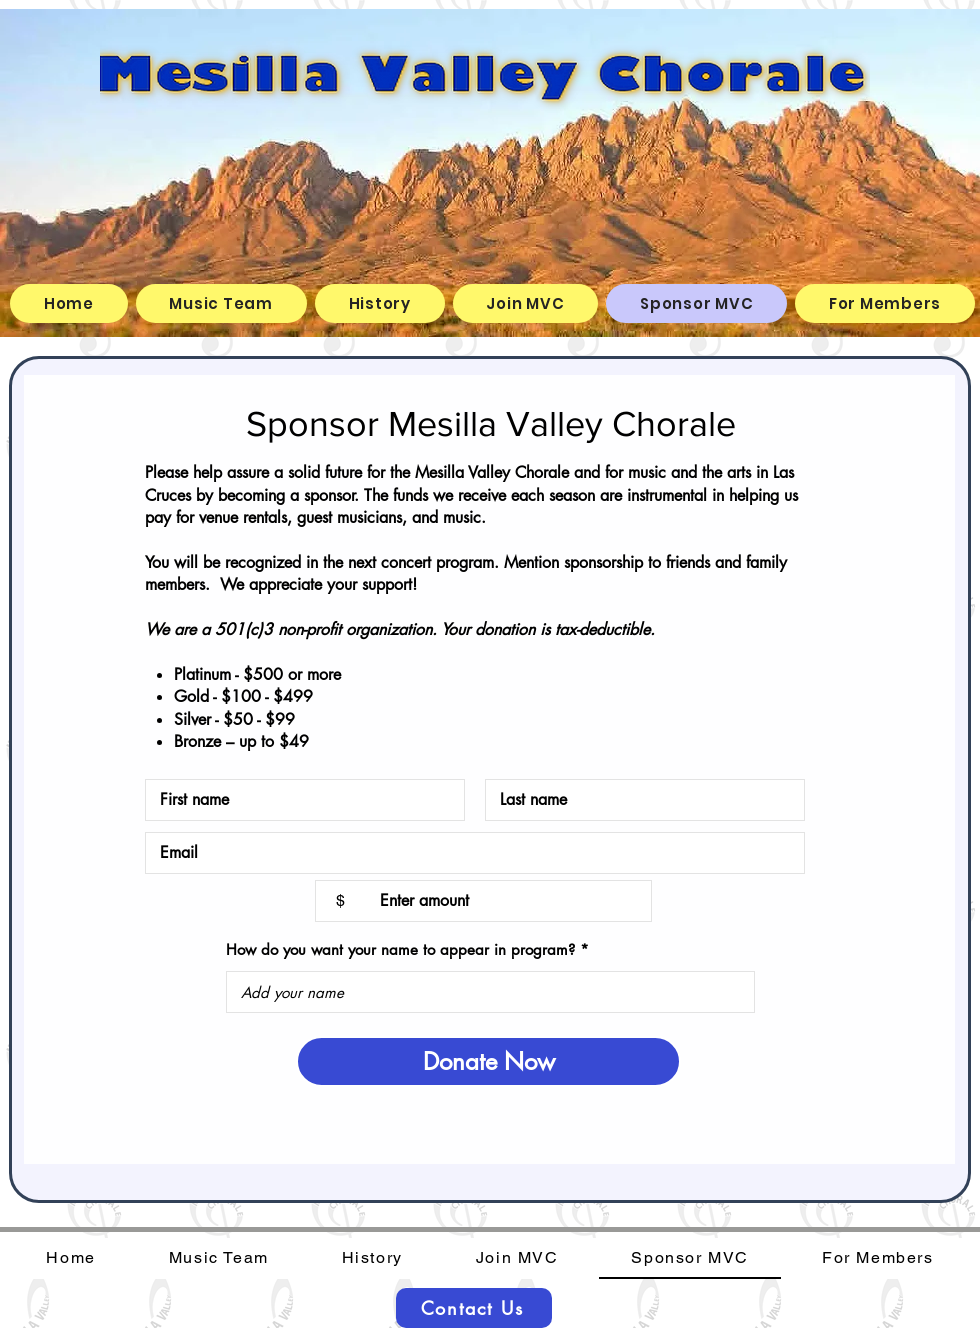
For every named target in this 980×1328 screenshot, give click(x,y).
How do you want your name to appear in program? (400, 949)
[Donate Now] (488, 1061)
